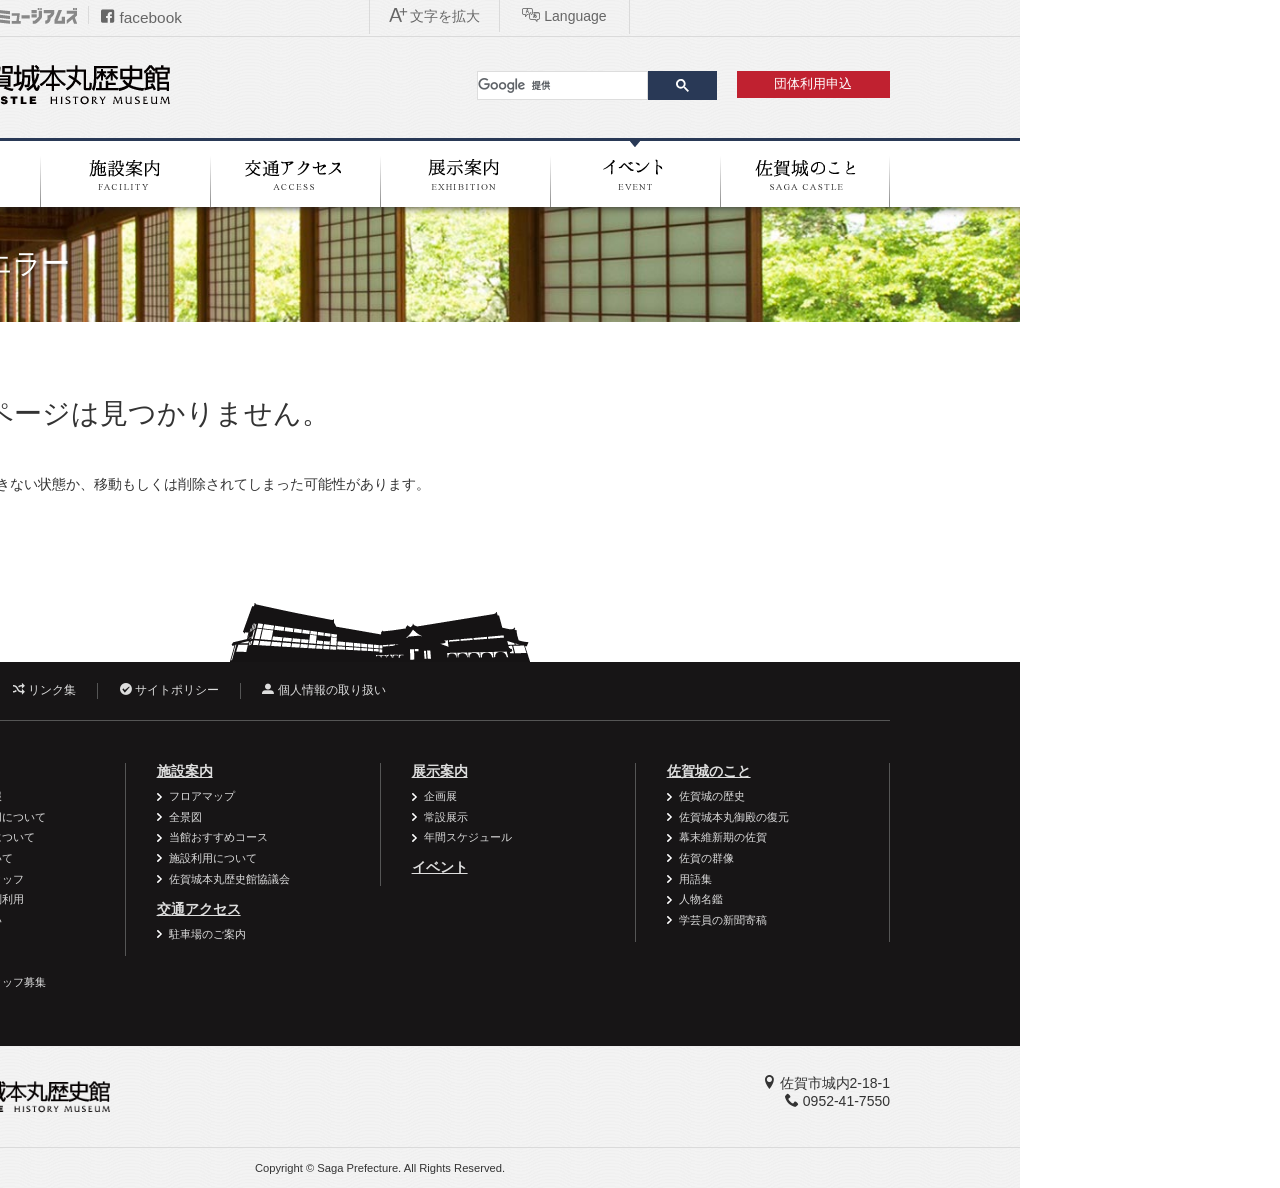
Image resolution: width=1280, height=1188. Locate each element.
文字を (955, 16)
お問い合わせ (185, 690)
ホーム (155, 348)
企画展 (700, 796)
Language (1084, 16)
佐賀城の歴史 (972, 796)
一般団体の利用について (234, 837)
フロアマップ (462, 796)
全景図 (445, 817)
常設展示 (706, 817)
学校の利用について (223, 858)
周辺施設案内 (207, 961)
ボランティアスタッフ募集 (240, 982)
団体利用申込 (1073, 84)
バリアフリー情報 (218, 796)
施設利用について (473, 858)
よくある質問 (207, 940)
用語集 (955, 879)
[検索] (822, 85)
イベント (700, 867)
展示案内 (700, 771)
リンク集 (304, 690)
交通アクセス (459, 909)
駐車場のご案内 (467, 934)
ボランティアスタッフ (229, 879)
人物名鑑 (961, 899)
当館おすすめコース (478, 837)
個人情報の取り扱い (583, 690)
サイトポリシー (429, 690)
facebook (401, 17)
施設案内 (445, 771)
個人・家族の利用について (240, 817)
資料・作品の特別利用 (229, 899)
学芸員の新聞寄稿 (983, 920)
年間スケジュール (728, 837)
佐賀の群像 (966, 858)
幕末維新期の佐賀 (983, 837)
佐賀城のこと (969, 771)
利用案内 (190, 771)
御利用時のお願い (218, 920)
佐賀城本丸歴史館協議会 (489, 879)
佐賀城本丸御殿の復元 (994, 817)
